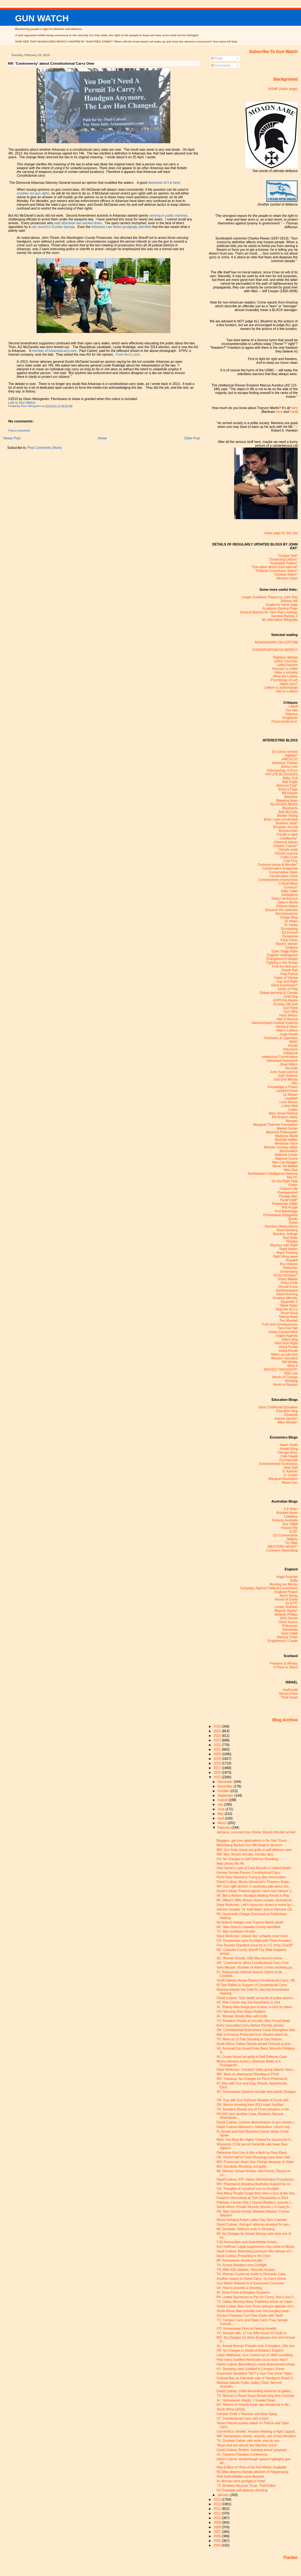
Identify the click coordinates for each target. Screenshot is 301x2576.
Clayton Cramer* (285, 846)
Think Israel (289, 1697)
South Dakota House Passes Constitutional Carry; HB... (257, 1980)
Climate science (286, 853)
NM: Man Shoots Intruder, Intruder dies (245, 1854)
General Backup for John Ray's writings (269, 612)
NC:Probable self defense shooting (242, 2490)
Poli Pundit (290, 1207)
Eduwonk (291, 1415)
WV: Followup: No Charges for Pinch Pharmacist (252, 2079)
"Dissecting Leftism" (283, 559)
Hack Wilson (288, 1015)
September (225, 1795)
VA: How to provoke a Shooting (239, 2288)
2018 (217, 1763)
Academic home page (282, 604)
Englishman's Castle (283, 1641)
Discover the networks (281, 910)
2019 (217, 1758)
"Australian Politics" (283, 563)
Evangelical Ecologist (282, 959)
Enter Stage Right (285, 951)
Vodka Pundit (288, 1350)
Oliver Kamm (288, 1622)
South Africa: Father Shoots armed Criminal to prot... (255, 2044)
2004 (217, 2545)
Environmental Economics (278, 1464)
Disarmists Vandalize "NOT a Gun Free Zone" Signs (254, 2373)
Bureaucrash (288, 831)
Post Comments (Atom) (44, 447)
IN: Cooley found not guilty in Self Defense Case (252, 2057)
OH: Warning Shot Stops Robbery (241, 2011)
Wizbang (291, 1381)
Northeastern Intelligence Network (273, 1173)
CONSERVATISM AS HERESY (275, 650)
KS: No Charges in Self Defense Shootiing (247, 1859)
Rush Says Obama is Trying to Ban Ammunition (251, 1877)
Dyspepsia (290, 936)
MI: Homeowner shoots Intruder (240, 2260)
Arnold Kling (289, 1448)
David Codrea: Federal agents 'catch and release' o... (255, 1891)
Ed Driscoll (290, 932)
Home (102, 438)
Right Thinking (287, 1253)
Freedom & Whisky (284, 1663)
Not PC (292, 1177)
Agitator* (291, 755)
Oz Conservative (285, 1535)
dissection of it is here (164, 182)
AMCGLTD (290, 759)
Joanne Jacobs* (286, 1418)
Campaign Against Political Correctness (269, 1588)
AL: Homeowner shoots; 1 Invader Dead (246, 2400)
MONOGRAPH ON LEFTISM (276, 642)
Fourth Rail (290, 970)
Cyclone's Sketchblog (282, 1550)
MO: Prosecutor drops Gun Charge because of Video (255, 2162)
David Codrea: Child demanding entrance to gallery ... (256, 2391)
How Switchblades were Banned (240, 2476)
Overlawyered (287, 1192)
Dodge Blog (289, 917)
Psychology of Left (284, 680)
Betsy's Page (288, 789)
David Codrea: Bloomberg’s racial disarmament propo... (257, 2364)
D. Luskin (291, 1475)
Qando (293, 1219)
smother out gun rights (33, 193)
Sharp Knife (289, 1283)
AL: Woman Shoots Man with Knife (242, 2016)
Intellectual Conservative (280, 1057)
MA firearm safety (285, 1117)
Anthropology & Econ (282, 770)
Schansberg (289, 1271)
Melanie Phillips (286, 1614)
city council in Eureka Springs (53, 227)
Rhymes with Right (284, 1245)
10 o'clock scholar (285, 751)
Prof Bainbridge (286, 1211)
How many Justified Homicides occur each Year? (252, 2359)
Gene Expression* (284, 985)
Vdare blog (290, 1339)
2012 (217, 2508)
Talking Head (288, 1317)
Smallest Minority (285, 1298)
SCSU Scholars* (285, 1275)
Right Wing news (285, 1256)
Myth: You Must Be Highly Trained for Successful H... (255, 2139)
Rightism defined (285, 657)
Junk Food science (284, 1072)
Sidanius (291, 714)
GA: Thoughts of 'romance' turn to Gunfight (248, 2188)
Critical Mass (288, 883)
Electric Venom (287, 944)
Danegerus (290, 895)
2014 (217, 2499)
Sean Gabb (289, 1633)
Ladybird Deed (287, 1090)
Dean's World (288, 902)
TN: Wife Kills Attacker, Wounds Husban (246, 2269)
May (220, 1814)
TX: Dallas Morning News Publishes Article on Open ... (256, 2301)
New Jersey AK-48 (230, 1863)
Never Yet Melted (285, 1166)
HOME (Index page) (283, 89)
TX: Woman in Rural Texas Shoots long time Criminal (255, 2395)
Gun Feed (290, 1008)
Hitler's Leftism (287, 1030)
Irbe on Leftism (287, 691)
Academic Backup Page (280, 608)
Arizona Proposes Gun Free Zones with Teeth (250, 2315)
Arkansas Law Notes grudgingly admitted (121, 227)
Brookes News (287, 1512)
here (294, 408)
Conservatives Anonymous (278, 879)
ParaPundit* (289, 1200)
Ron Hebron (289, 1264)
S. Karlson (290, 1471)
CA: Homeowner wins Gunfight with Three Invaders (254, 1940)
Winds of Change (285, 1377)
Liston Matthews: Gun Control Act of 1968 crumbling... (256, 2355)
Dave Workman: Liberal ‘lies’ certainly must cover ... (254, 1936)
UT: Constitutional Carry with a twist (242, 2418)
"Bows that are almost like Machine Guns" (247, 2445)
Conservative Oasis (283, 872)
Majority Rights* (286, 1610)
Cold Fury (290, 861)
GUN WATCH (42, 18)
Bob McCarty (288, 812)
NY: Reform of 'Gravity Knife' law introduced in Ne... (254, 2404)
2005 (217, 2541)
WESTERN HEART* (283, 1546)
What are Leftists (285, 676)
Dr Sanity (291, 925)
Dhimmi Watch (287, 906)
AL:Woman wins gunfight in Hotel (241, 2481)
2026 (217, 1726)
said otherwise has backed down (78, 223)
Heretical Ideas (287, 1026)
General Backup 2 (284, 616)
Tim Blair (291, 1543)
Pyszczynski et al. (285, 721)
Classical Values (286, 842)
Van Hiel (292, 710)
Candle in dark (287, 834)
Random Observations (281, 1226)
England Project (286, 1592)
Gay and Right (287, 981)
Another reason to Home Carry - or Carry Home (251, 2278)
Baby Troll (290, 778)
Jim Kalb (291, 1068)
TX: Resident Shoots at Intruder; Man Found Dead (253, 2021)
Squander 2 (289, 1301)
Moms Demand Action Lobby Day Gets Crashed (252, 2220)
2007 (217, 2532)
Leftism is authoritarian (281, 687)
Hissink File (289, 1528)
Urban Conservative (283, 1332)
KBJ (295, 1083)
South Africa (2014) (231, 2409)
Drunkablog (289, 928)
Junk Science (288, 1075)
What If (292, 1366)
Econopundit (288, 1460)
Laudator (291, 1098)
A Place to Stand (285, 1667)
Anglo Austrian (287, 1577)
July (220, 1804)
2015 (217, 1777)
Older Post (192, 438)
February (224, 1827)
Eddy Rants (289, 940)
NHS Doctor (289, 1618)
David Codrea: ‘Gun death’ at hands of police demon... (256, 1998)
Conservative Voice (283, 876)
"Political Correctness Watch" (276, 571)
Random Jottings (285, 1234)
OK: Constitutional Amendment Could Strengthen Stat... (257, 2030)
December (225, 1781)
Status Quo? (288, 684)
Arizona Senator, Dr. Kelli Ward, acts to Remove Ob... (255, 1909)
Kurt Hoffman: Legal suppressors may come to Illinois (255, 2246)
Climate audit (288, 849)
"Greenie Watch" (285, 574)
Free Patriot (289, 974)
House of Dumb (286, 1599)
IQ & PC (292, 1603)
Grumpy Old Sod (285, 1004)
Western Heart (287, 578)
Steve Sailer (289, 1305)
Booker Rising (287, 815)
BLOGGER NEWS (284, 804)
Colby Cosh (289, 857)
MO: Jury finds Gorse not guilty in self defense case (254, 1850)
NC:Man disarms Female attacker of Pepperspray (253, 2472)
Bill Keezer (290, 793)
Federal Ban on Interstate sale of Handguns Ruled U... (256, 2378)
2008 (217, 2527)
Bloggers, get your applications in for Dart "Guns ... (253, 1840)
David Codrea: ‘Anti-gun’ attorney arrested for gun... (254, 2224)
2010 (217, 2518)
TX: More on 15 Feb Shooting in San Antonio (249, 2039)
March (222, 1823)
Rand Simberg (287, 1230)
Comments (221, 65)
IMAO (293, 1042)
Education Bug (287, 1411)
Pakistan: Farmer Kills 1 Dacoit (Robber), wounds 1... (255, 2202)
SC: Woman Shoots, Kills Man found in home (249, 1958)
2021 (217, 1749)
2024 (217, 1735)
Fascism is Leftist (285, 668)
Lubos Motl (290, 1106)
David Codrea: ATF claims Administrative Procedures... (256, 2179)
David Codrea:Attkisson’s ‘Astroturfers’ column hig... (254, 2127)
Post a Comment (19, 430)
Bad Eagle (290, 782)
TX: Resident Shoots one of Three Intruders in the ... (255, 2109)
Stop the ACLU (287, 1309)
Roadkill (292, 1260)
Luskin (293, 1109)
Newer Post (11, 438)
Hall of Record (287, 1019)
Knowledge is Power (283, 1087)
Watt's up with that (284, 1354)
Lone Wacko (288, 1102)
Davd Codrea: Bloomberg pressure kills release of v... (255, 2251)
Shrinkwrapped (287, 1290)
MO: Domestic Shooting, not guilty (241, 2166)
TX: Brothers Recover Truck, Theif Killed (246, 2485)
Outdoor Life (288, 1188)
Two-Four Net (288, 1328)
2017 (217, 1768)
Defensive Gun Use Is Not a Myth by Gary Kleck (252, 2152)
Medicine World (286, 1136)
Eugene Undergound (282, 955)
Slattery (292, 1539)
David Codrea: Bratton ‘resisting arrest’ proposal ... (253, 2450)
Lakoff (293, 706)
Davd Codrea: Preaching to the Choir (243, 2256)
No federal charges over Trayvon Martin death (250, 1922)
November (225, 1786)
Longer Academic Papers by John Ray (269, 597)
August (222, 1800)
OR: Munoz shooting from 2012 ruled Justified (250, 2104)
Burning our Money (284, 1584)
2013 (217, 2504)
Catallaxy (291, 1516)
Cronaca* (291, 887)
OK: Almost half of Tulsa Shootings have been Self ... (255, 2157)
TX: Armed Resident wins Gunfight (242, 2265)
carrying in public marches (168, 215)
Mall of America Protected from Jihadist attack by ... (254, 2034)
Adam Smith (289, 1445)
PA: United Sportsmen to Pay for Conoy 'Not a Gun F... (256, 2297)
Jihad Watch (289, 1064)
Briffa (294, 1580)
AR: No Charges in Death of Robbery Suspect (250, 2350)
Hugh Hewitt (289, 1034)
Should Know (288, 1286)
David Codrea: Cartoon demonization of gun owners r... (257, 2122)
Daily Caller (289, 891)
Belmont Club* (287, 785)
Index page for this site (281, 533)
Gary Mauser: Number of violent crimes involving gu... (256, 1967)
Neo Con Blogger (285, 1162)
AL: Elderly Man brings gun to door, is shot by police (254, 2007)
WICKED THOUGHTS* (281, 1369)
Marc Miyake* (288, 1422)
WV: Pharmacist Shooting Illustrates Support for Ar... (255, 2184)
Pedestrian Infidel (285, 1204)
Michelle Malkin (286, 1139)
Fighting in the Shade (282, 962)
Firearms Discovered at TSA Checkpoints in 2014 (252, 2198)
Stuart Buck (289, 1313)
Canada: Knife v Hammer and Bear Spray (247, 2414)
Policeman (290, 1626)
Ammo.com (289, 766)
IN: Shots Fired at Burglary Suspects (243, 2292)
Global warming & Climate (278, 993)
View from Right (286, 1343)
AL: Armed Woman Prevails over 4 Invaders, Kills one (256, 2346)
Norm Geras (289, 1595)
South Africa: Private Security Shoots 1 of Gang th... (254, 2207)
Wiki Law (291, 1373)
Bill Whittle (290, 1362)
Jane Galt (290, 1467)
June (221, 1809)
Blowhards (290, 808)
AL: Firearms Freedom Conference (242, 2454)
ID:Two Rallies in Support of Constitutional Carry (252, 1985)
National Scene (286, 1158)
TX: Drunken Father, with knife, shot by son (248, 2440)
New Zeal (291, 1170)
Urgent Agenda (287, 1335)
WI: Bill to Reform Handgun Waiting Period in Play (253, 1895)
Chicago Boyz (287, 1452)
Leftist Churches (286, 661)
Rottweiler (290, 1268)
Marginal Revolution (283, 1479)
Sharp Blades (288, 1279)
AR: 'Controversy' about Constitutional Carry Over (253, 1963)
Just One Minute (286, 1079)
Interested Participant (282, 1060)
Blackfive (291, 797)
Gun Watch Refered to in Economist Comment (250, 2283)
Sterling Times (287, 1637)
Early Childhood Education (278, 1407)
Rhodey (292, 1241)
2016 (217, 1772)
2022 (217, 1745)
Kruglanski (290, 717)
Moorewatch (289, 1151)
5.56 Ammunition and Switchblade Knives (247, 2242)
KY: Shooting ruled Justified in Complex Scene (250, 2369)
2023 (217, 1740)
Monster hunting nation (281, 1147)
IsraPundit (290, 1690)
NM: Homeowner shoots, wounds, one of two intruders (256, 2436)
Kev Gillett (290, 1524)
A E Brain (291, 1509)
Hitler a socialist (286, 672)
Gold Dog (291, 996)
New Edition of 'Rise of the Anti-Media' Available (251, 2467)
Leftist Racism (287, 665)
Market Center (287, 1128)
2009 (217, 2522)
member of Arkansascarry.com (54, 351)
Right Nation (288, 1249)
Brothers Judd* (287, 823)
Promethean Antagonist (280, 1215)
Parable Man (288, 1196)
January (223, 2495)
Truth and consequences (279, 1324)
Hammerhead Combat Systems (274, 1023)
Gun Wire (291, 1011)
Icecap (293, 1045)
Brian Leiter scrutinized (281, 819)
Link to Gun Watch (22, 402)
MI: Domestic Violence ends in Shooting (246, 2229)
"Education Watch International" (274, 567)
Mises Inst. (290, 1482)
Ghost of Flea (288, 989)
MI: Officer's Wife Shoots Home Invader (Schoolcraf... (255, 1900)
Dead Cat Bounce (285, 898)
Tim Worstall (288, 1320)
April (221, 1818)
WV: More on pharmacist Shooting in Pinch (248, 2074)
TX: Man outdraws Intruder (236, 1931)
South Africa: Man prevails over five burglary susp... (254, 2311)
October (223, 1791)
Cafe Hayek (289, 1456)
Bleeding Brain (287, 800)
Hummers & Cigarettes (281, 1038)
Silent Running (287, 1294)
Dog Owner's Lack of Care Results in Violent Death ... (256, 1868)
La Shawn (290, 1094)
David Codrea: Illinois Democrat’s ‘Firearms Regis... (254, 1882)
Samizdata (290, 1629)
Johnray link (289, 601)
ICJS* (293, 1531)
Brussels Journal (285, 827)
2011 (217, 2513)
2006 (217, 2536)
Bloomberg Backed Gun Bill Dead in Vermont (249, 1845)
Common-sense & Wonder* (278, 864)
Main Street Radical (283, 1113)
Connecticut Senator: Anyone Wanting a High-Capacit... (257, 2431)
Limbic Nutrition (286, 1607)
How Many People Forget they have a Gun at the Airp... (257, 2193)
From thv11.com (128, 354)
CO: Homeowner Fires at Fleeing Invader (247, 2328)
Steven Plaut (288, 1693)
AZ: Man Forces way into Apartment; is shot (248, 2002)
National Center (286, 1155)
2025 (217, 1731)
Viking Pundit (288, 1347)
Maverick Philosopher (282, 1132)
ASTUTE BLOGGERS (281, 774)
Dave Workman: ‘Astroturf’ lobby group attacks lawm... (256, 2069)
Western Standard (284, 1358)
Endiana (292, 947)
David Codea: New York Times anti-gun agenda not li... (256, 2306)
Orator (293, 1185)
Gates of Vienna (286, 977)
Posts (217, 58)
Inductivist (290, 1049)
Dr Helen (291, 921)
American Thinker (285, 763)
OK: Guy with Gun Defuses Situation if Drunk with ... (254, 2100)
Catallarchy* (289, 838)
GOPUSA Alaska (285, 1000)
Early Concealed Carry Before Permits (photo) (250, 2025)
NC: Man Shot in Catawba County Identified (248, 1927)
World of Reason (285, 1384)
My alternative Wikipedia (280, 619)
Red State (290, 1237)
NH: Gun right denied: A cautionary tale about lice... (254, 1886)
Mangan (292, 1121)
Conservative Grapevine (280, 868)
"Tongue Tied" (287, 555)
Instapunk (290, 1053)
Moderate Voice (286, 1143)
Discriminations (286, 913)
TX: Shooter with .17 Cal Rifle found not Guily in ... (253, 2333)
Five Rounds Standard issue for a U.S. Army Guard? (255, 1945)
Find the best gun (285, 966)
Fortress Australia (285, 1520)
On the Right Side (285, 1181)
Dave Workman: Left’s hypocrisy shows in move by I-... (256, 1905)
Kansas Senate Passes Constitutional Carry (248, 1872)
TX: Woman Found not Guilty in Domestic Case (251, 2274)
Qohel (293, 1222)
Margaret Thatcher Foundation (275, 1124)
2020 (217, 1754)
